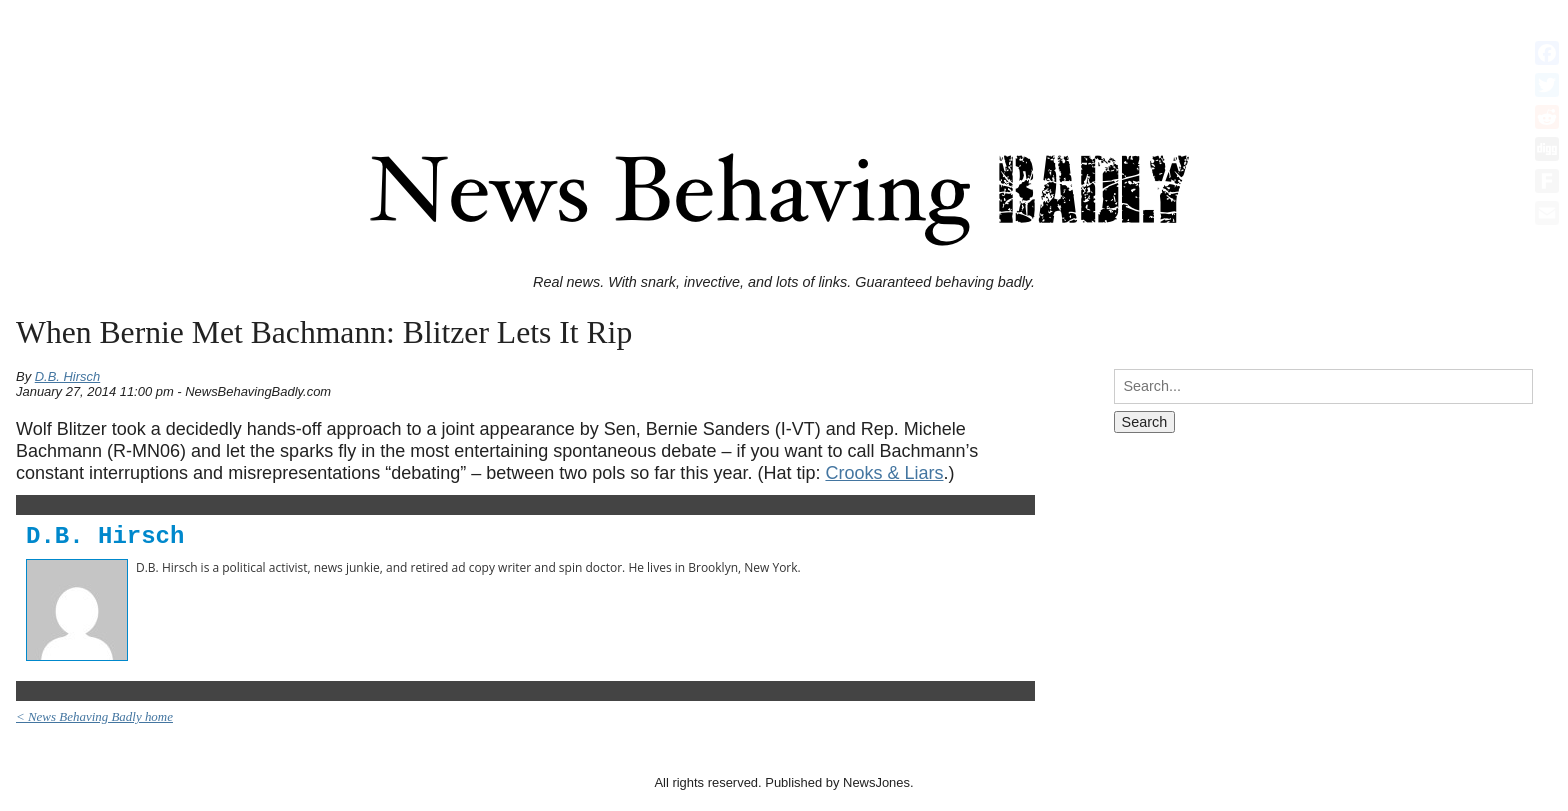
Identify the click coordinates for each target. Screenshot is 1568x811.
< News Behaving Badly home (94, 716)
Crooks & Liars (884, 473)
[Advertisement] (784, 53)
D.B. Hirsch (68, 376)
